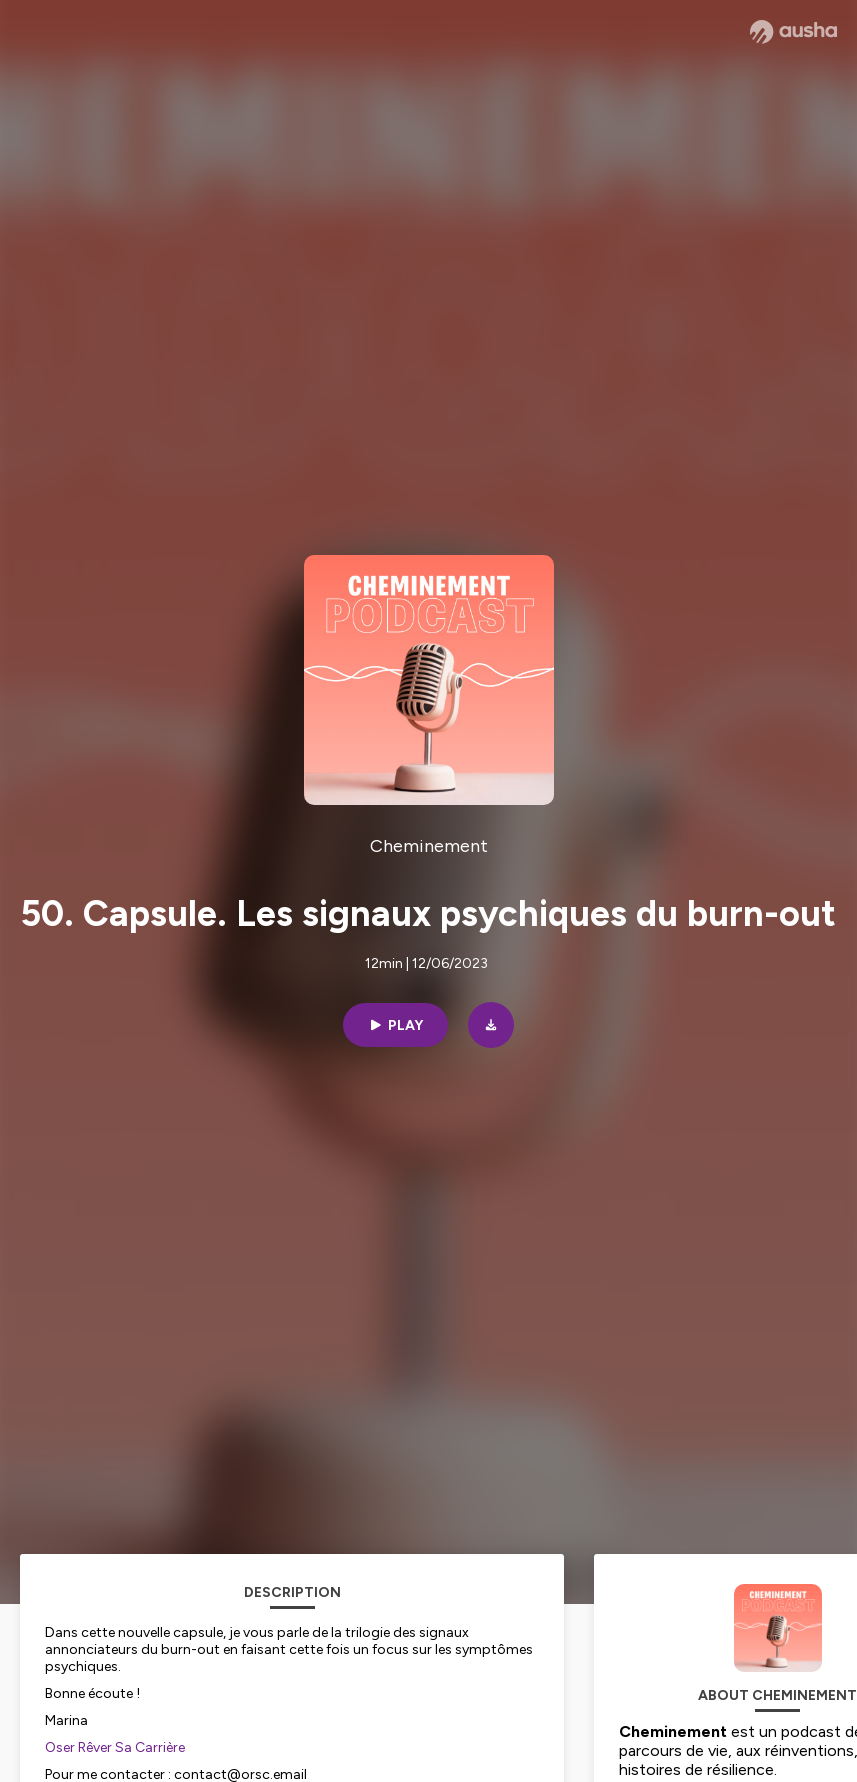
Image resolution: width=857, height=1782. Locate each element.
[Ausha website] (793, 32)
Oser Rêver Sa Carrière (115, 1747)
